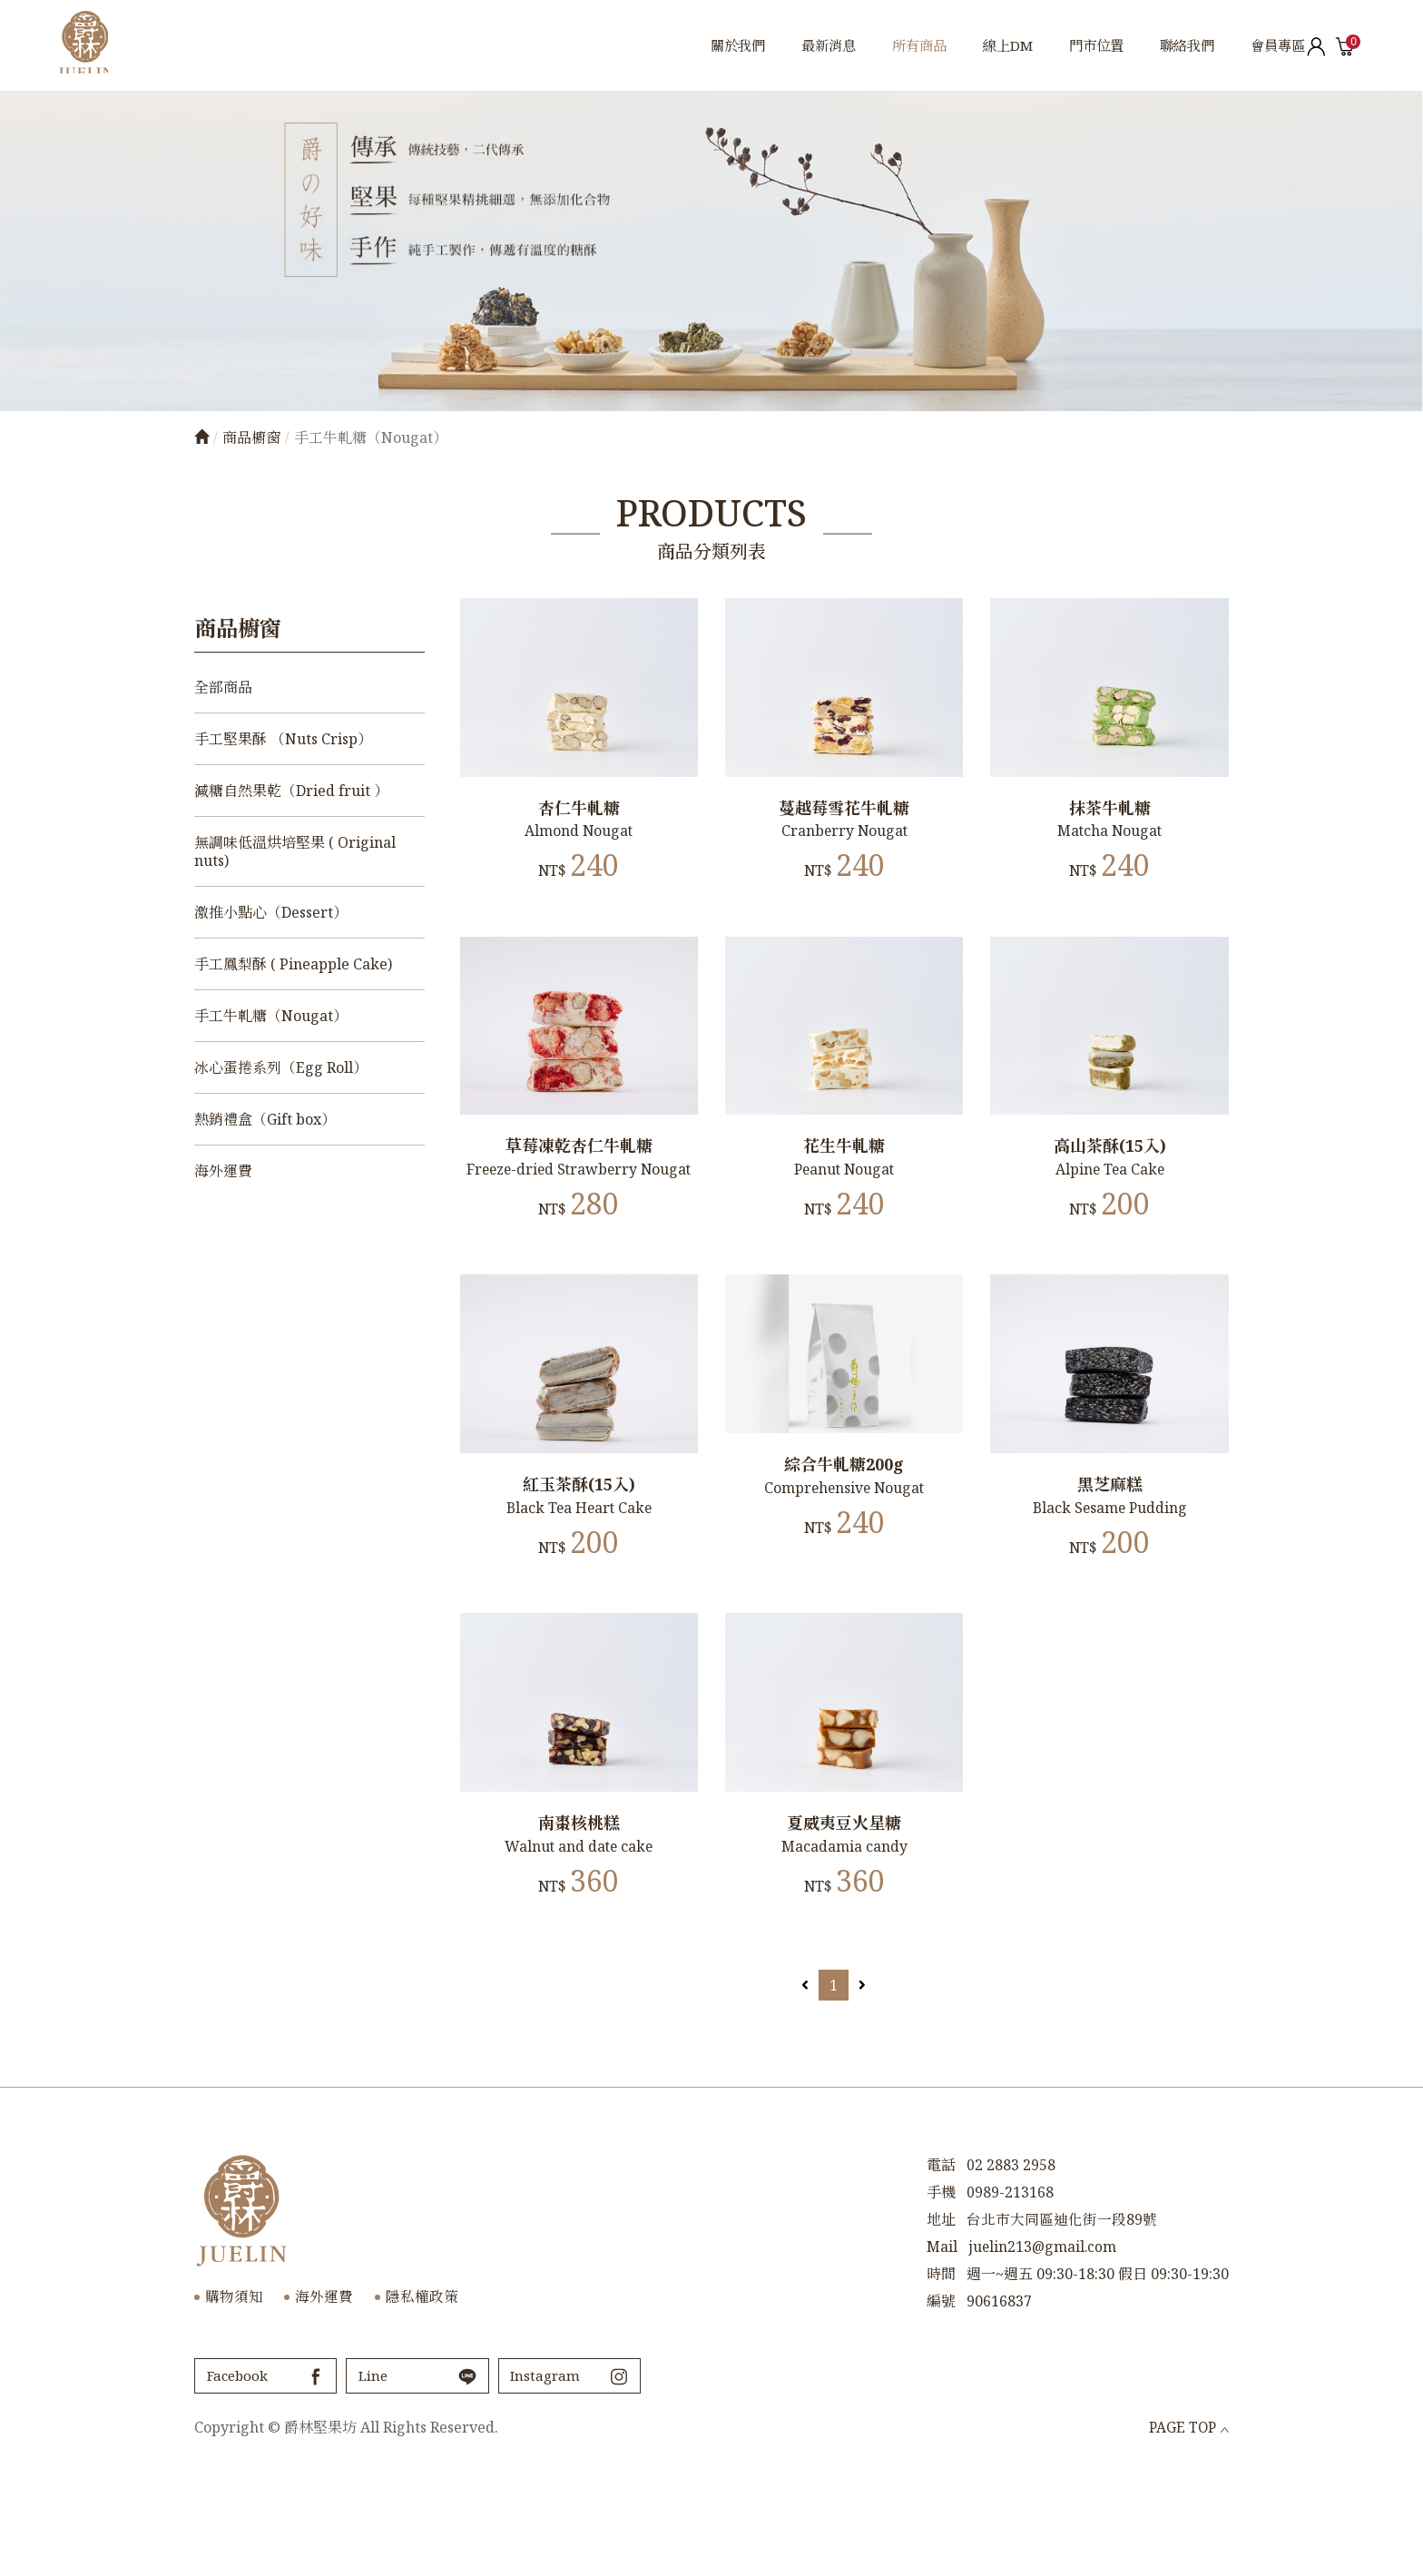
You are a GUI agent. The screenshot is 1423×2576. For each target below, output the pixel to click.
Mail (942, 2334)
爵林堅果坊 (102, 45)
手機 (941, 2279)
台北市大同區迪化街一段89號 (1062, 2306)
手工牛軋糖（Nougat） (271, 1016)
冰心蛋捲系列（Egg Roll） (281, 1067)
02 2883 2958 (1011, 2252)
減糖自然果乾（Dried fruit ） (291, 791)
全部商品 (223, 687)
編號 (941, 2388)
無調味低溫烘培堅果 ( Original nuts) (295, 851)
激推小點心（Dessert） (271, 912)
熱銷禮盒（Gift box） (265, 1119)
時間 (941, 2361)
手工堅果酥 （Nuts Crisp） (283, 739)
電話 (941, 2252)
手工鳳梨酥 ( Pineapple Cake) (293, 964)
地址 (941, 2306)
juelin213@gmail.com (1043, 2334)
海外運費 (223, 1171)
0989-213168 (1010, 2279)
